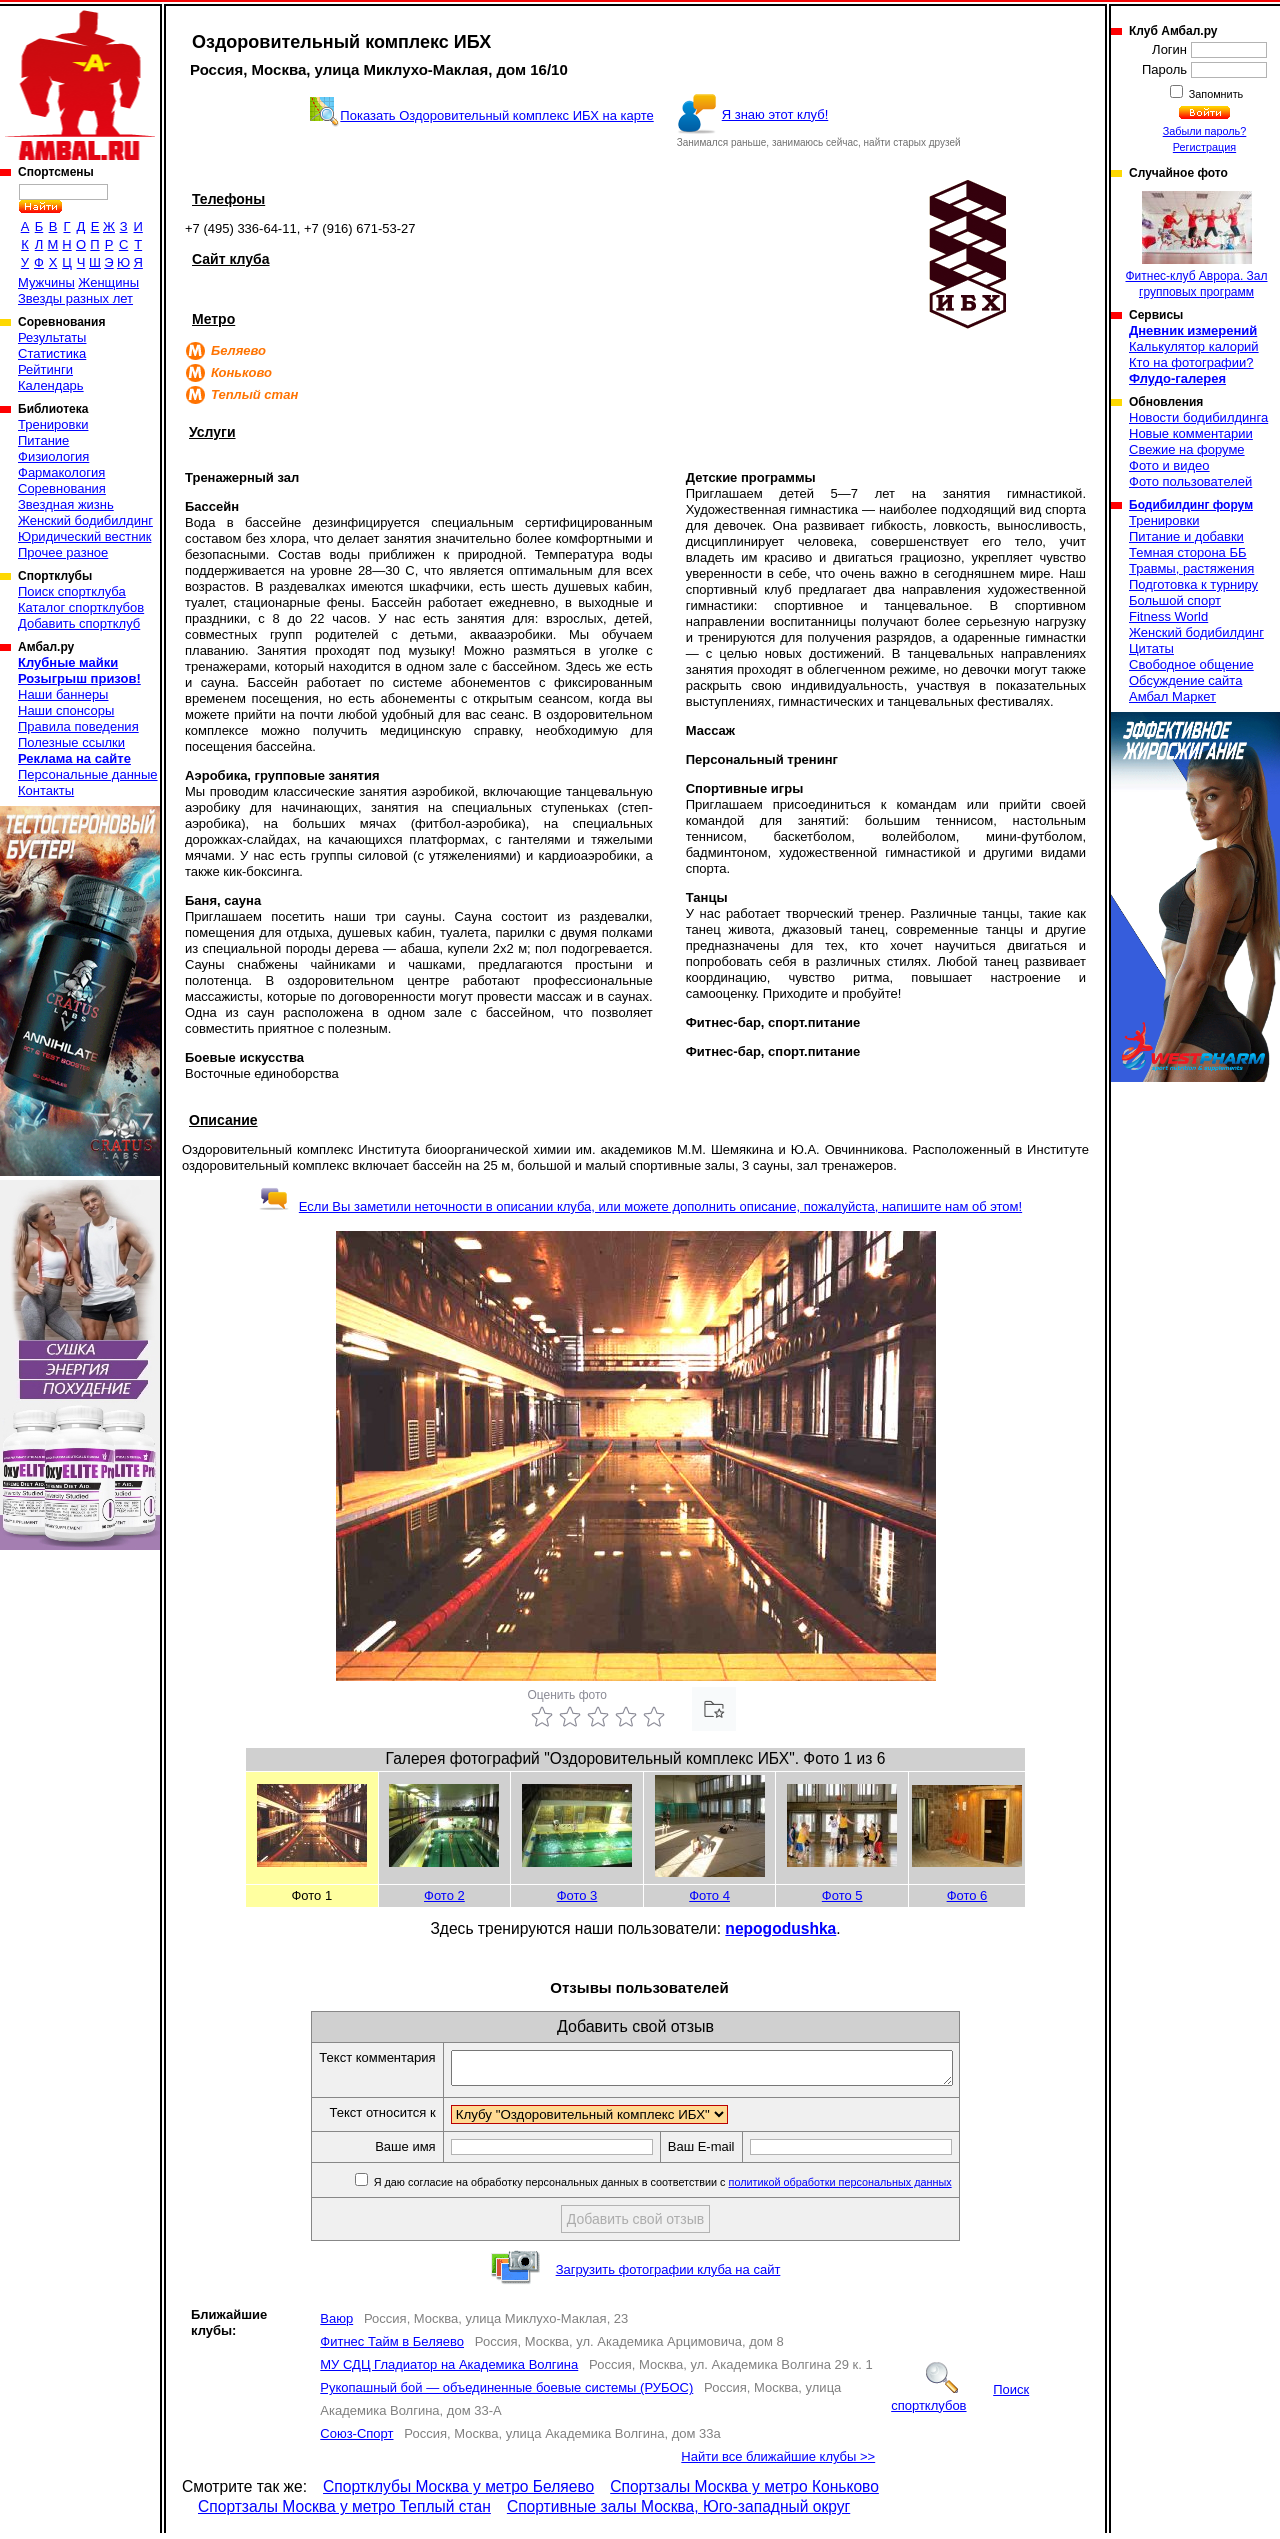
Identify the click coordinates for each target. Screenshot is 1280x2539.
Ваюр (336, 2324)
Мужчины (46, 282)
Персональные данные (88, 774)
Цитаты (1151, 648)
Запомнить (1215, 94)
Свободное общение (1191, 664)
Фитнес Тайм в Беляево (392, 2347)
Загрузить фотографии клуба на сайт (668, 2275)
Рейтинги (45, 369)
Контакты (46, 790)
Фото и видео (1169, 465)
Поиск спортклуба (72, 591)
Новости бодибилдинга (1198, 417)
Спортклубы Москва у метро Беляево (458, 2492)
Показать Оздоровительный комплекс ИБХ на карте (496, 115)
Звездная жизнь (66, 504)
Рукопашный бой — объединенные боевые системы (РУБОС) (506, 2393)
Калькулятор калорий (1194, 346)
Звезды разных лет (75, 298)
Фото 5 (842, 1895)
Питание (43, 440)
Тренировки (53, 424)
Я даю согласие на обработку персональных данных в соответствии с (691, 2188)
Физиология (53, 456)
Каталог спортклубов (81, 607)
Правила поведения (78, 726)
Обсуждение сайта (1185, 680)
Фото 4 (709, 1895)
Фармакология (61, 472)
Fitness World (1168, 616)
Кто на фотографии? (1191, 362)
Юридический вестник (84, 536)
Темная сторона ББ (1188, 552)
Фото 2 (444, 1895)
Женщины (108, 282)
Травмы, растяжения (1191, 568)
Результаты (52, 337)
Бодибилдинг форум (1191, 505)
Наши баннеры (63, 694)
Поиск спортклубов (960, 2403)
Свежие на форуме (1187, 449)
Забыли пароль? (1205, 131)
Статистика (52, 353)
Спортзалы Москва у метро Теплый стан (344, 2512)
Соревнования (62, 488)
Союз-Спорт (356, 2439)
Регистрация (1204, 147)
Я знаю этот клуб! (775, 114)
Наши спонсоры (66, 710)
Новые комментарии (1191, 433)
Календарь (51, 385)
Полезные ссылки (71, 742)
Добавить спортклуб (79, 623)
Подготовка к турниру (1193, 584)
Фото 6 (967, 1895)
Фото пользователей (1190, 481)
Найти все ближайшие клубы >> (778, 2462)
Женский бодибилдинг (85, 520)
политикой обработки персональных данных (870, 2188)
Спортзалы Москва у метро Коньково (744, 2492)
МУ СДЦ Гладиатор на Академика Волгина (449, 2370)
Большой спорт (1175, 600)
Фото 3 (577, 1895)
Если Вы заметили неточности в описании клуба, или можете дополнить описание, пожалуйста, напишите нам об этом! (640, 1206)
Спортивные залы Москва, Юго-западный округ (678, 2512)
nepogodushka (780, 1928)
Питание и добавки (1186, 536)
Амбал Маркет (1172, 696)
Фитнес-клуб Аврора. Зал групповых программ (1196, 245)
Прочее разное (63, 552)
